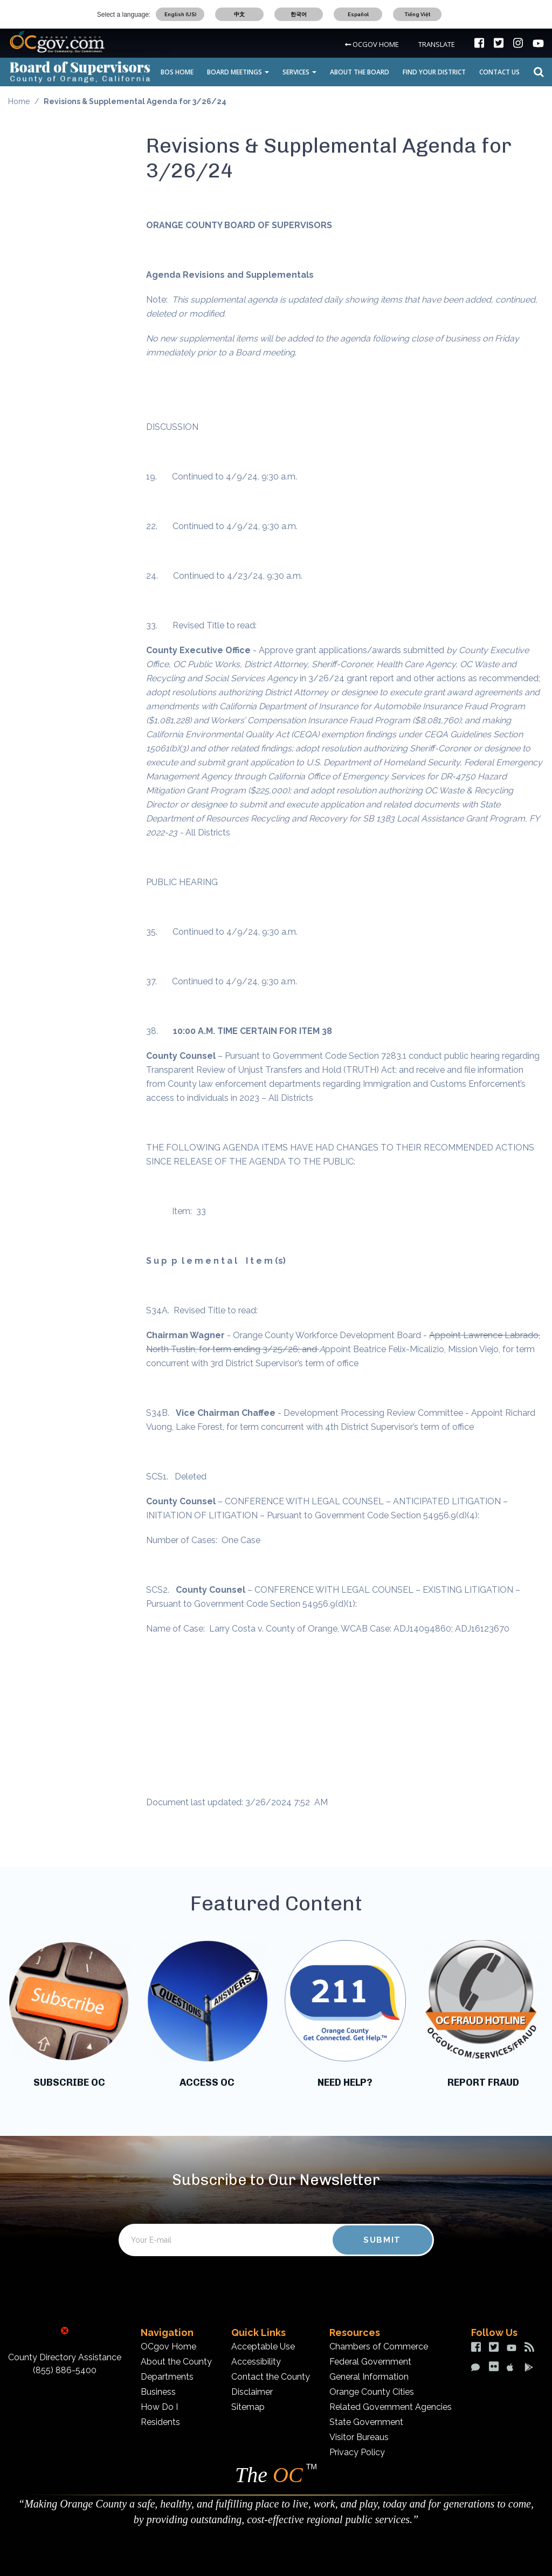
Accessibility (256, 2361)
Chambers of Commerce (378, 2346)
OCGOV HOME (372, 44)
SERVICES (299, 72)
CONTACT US (499, 72)
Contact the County (270, 2377)
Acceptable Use (263, 2346)
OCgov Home (168, 2346)
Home (19, 101)
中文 (239, 14)
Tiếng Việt (417, 14)
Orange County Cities (371, 2392)
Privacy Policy (357, 2452)
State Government (366, 2422)
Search (536, 72)
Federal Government (370, 2361)
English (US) (180, 14)
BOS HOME (177, 72)
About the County (176, 2361)
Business (158, 2392)
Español (358, 14)
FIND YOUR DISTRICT (434, 72)
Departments (167, 2377)
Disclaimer (252, 2392)
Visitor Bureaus (359, 2437)
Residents (160, 2422)
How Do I (159, 2407)
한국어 (299, 14)
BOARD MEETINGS (238, 72)
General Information (369, 2377)
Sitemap (248, 2407)
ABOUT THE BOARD (359, 72)
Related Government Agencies (390, 2407)
